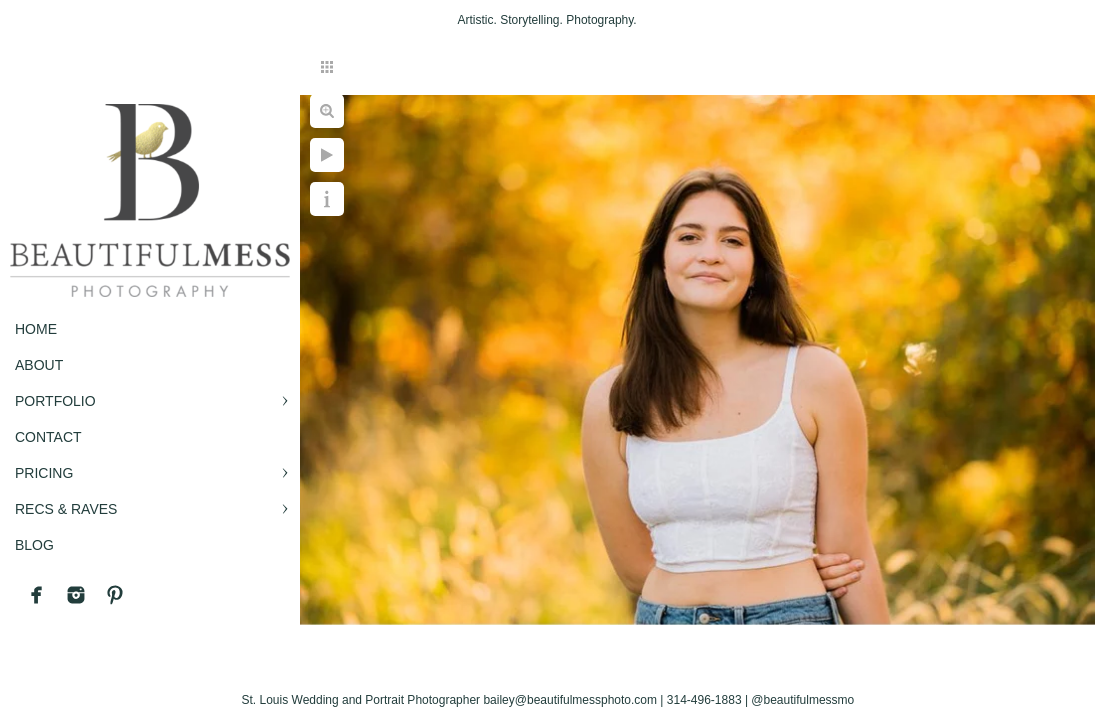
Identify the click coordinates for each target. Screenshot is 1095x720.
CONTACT (48, 437)
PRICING (44, 473)
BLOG (34, 545)
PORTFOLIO (55, 401)
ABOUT (39, 365)
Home (36, 329)
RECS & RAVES (66, 509)
